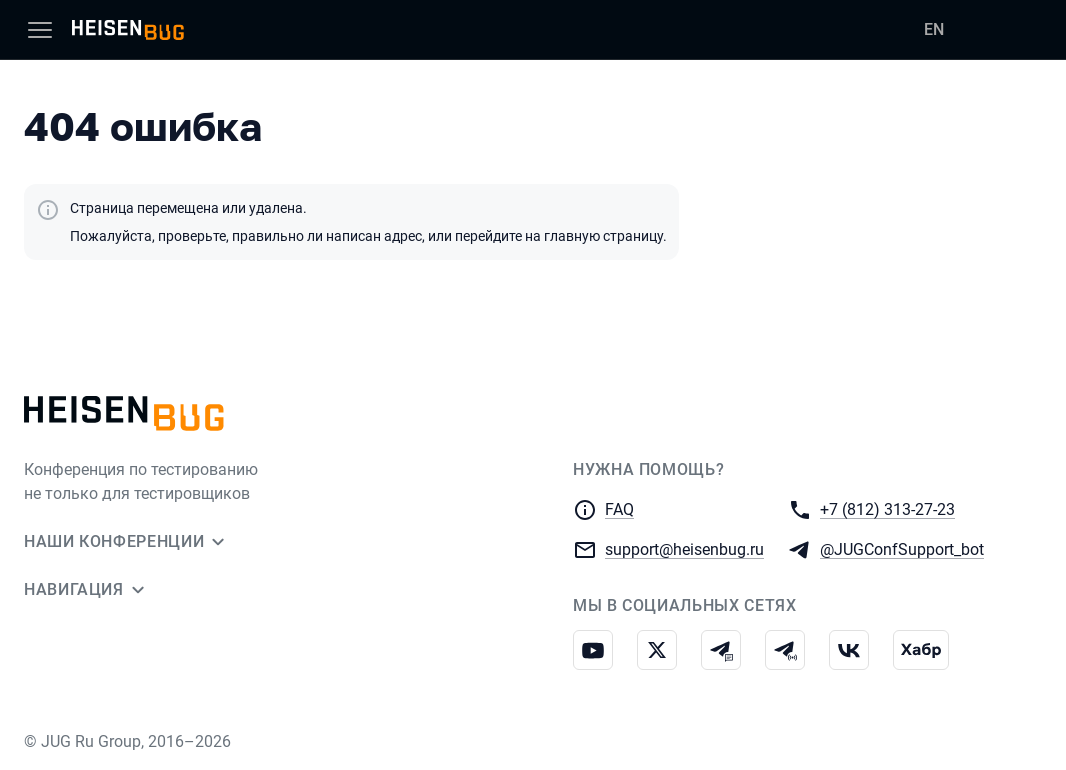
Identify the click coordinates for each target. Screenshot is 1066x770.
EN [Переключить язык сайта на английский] (934, 29)
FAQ (619, 509)
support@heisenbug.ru (684, 548)
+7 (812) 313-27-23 (887, 508)
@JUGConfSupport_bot (902, 548)
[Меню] (40, 30)
